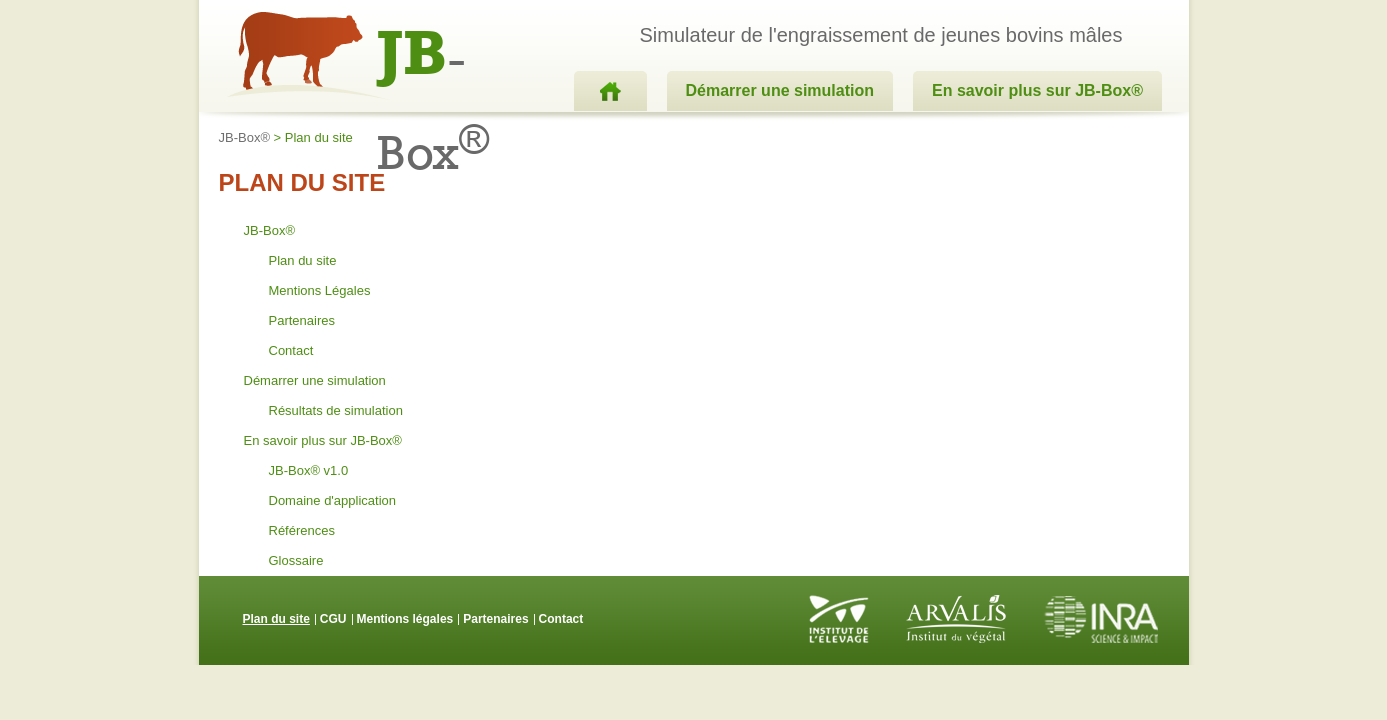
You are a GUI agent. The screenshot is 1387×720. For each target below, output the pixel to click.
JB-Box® (244, 137)
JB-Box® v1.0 (309, 470)
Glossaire (296, 560)
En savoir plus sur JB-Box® (1037, 90)
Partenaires (302, 320)
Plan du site (303, 260)
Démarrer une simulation (780, 90)
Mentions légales (405, 619)
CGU (333, 619)
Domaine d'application (333, 500)
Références (302, 530)
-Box (433, 57)
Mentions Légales (320, 290)
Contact (291, 350)
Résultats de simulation (336, 410)
